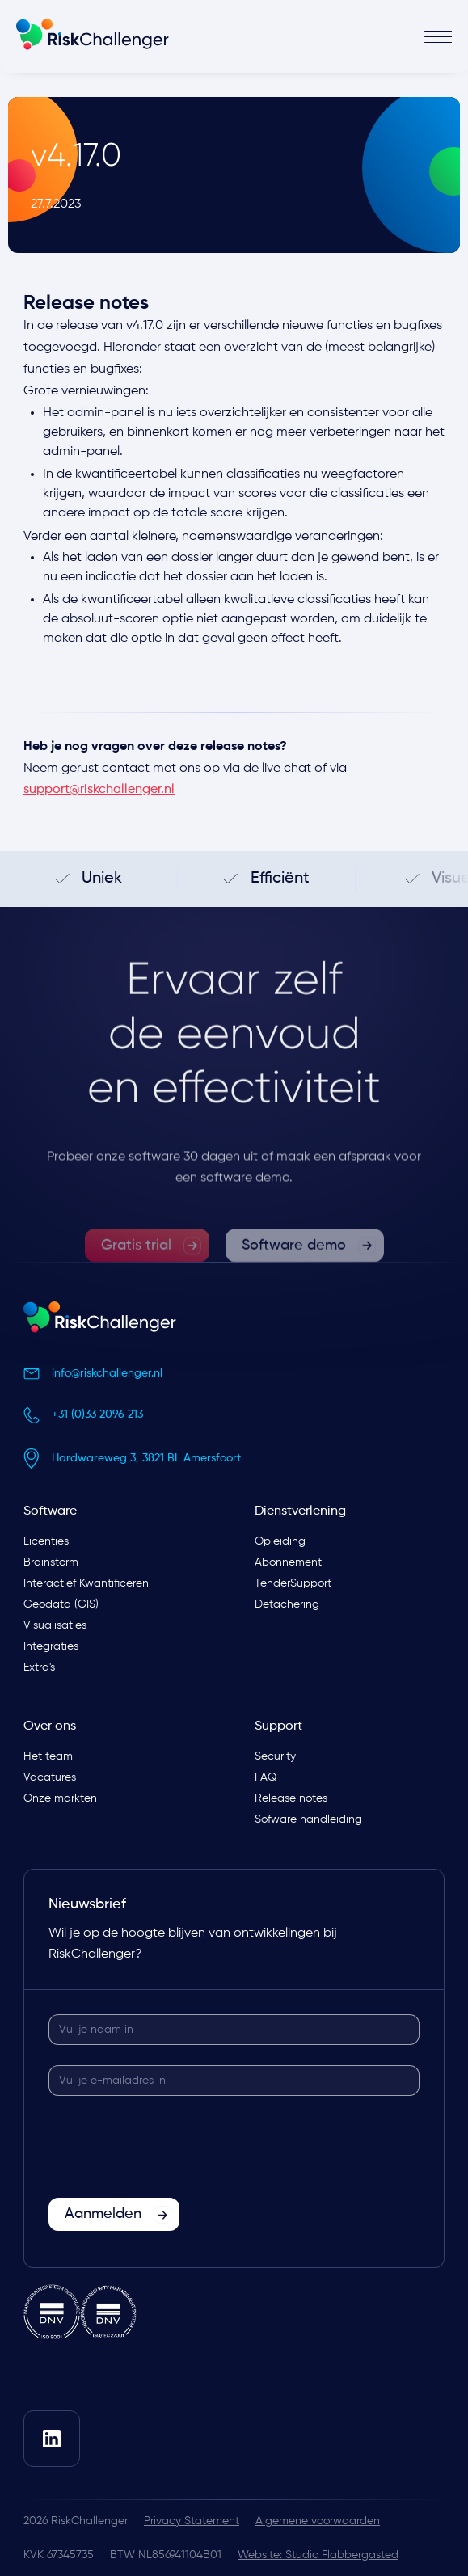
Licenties (46, 1541)
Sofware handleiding (308, 1819)
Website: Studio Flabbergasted (318, 2555)
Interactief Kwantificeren (86, 1583)
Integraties (50, 1646)
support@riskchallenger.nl (99, 789)
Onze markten (60, 1798)
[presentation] (171, 2147)
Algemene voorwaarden (317, 2521)
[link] (147, 1272)
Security (275, 1756)
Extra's (39, 1667)
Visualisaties (54, 1625)
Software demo (294, 1272)
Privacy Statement (191, 2521)
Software (50, 1511)
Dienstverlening (300, 1511)
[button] (343, 36)
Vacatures (49, 1777)
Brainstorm (50, 1562)
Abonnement (288, 1562)
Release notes (291, 1798)
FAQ (265, 1777)
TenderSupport (293, 1583)
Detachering (287, 1604)
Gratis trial (136, 1272)
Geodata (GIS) (61, 1604)
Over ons (49, 1726)
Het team (48, 1756)
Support (278, 1726)
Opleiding (280, 1541)
